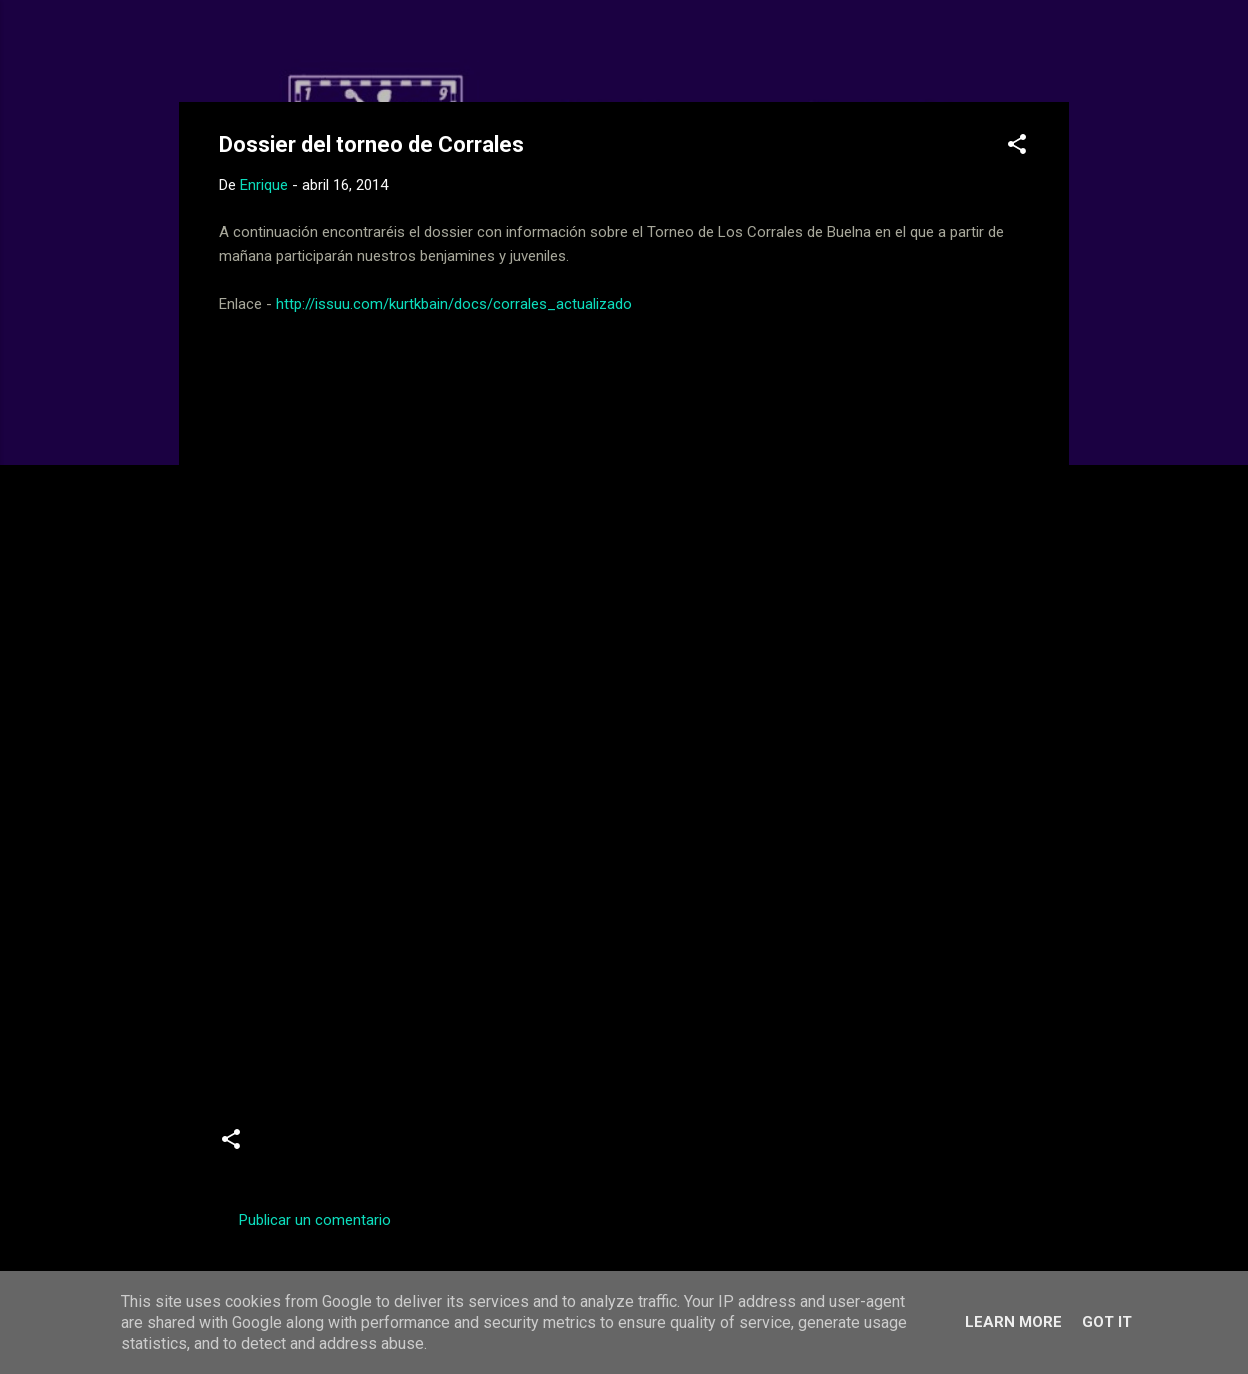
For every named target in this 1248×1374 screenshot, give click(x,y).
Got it (1107, 1322)
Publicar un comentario (315, 1220)
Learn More (1013, 1322)
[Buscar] (1057, 54)
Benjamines (306, 1147)
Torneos (484, 1147)
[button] (1017, 147)
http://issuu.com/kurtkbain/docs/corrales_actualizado (454, 304)
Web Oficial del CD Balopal (370, 48)
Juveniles (400, 1147)
